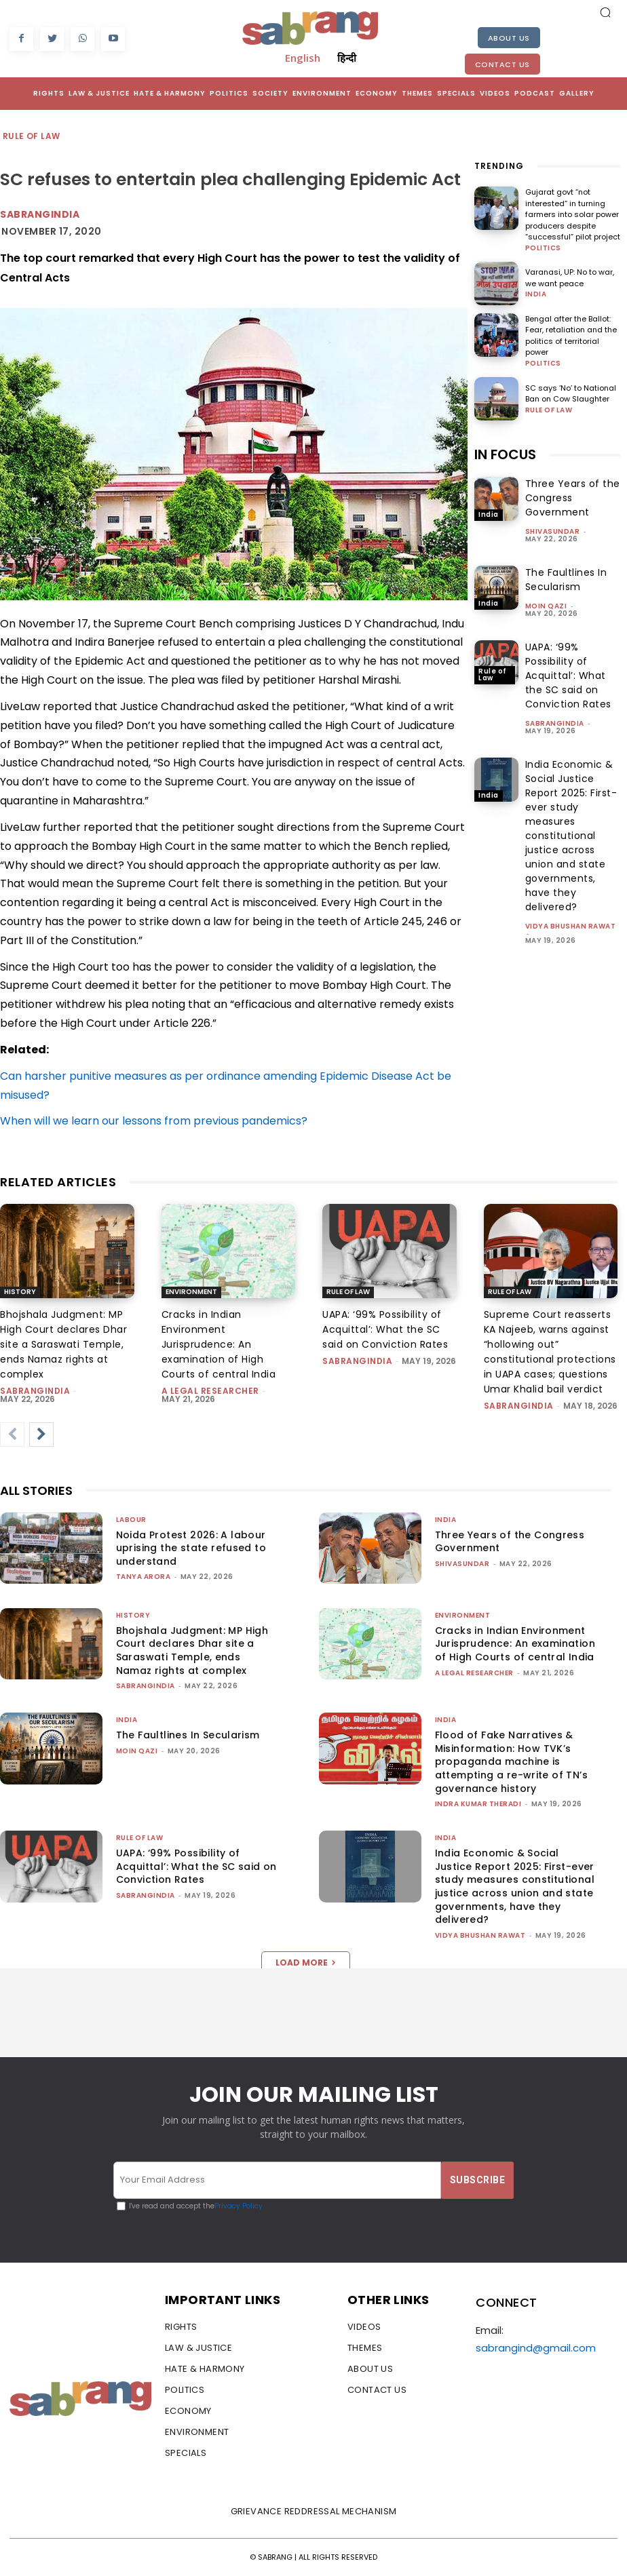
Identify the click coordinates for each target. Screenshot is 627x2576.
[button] (605, 12)
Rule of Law (32, 136)
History (20, 1292)
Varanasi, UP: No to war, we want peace (569, 278)
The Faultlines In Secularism (566, 579)
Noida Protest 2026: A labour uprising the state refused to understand (191, 1548)
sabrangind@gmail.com (536, 2348)
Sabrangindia (39, 214)
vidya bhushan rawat (570, 926)
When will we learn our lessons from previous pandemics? (153, 1121)
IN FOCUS (505, 454)
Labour (131, 1520)
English (302, 57)
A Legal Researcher (210, 1391)
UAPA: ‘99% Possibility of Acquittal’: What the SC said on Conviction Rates (568, 675)
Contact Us (502, 64)
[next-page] (41, 1434)
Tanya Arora (143, 1577)
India (536, 294)
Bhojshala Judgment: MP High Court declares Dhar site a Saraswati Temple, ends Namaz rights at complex (63, 1344)
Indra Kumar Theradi (478, 1804)
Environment (191, 1292)
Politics (543, 248)
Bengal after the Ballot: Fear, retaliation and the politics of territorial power (571, 335)
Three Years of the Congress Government (510, 1541)
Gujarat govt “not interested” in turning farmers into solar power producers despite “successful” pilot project (572, 214)
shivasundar (552, 531)
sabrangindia (554, 723)
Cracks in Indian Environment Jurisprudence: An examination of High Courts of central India (219, 1344)
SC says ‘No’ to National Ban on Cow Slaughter (570, 394)
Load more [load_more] (306, 1962)
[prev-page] (12, 1434)
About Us (509, 38)
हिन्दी (346, 57)
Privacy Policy (238, 2206)
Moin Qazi (546, 606)
